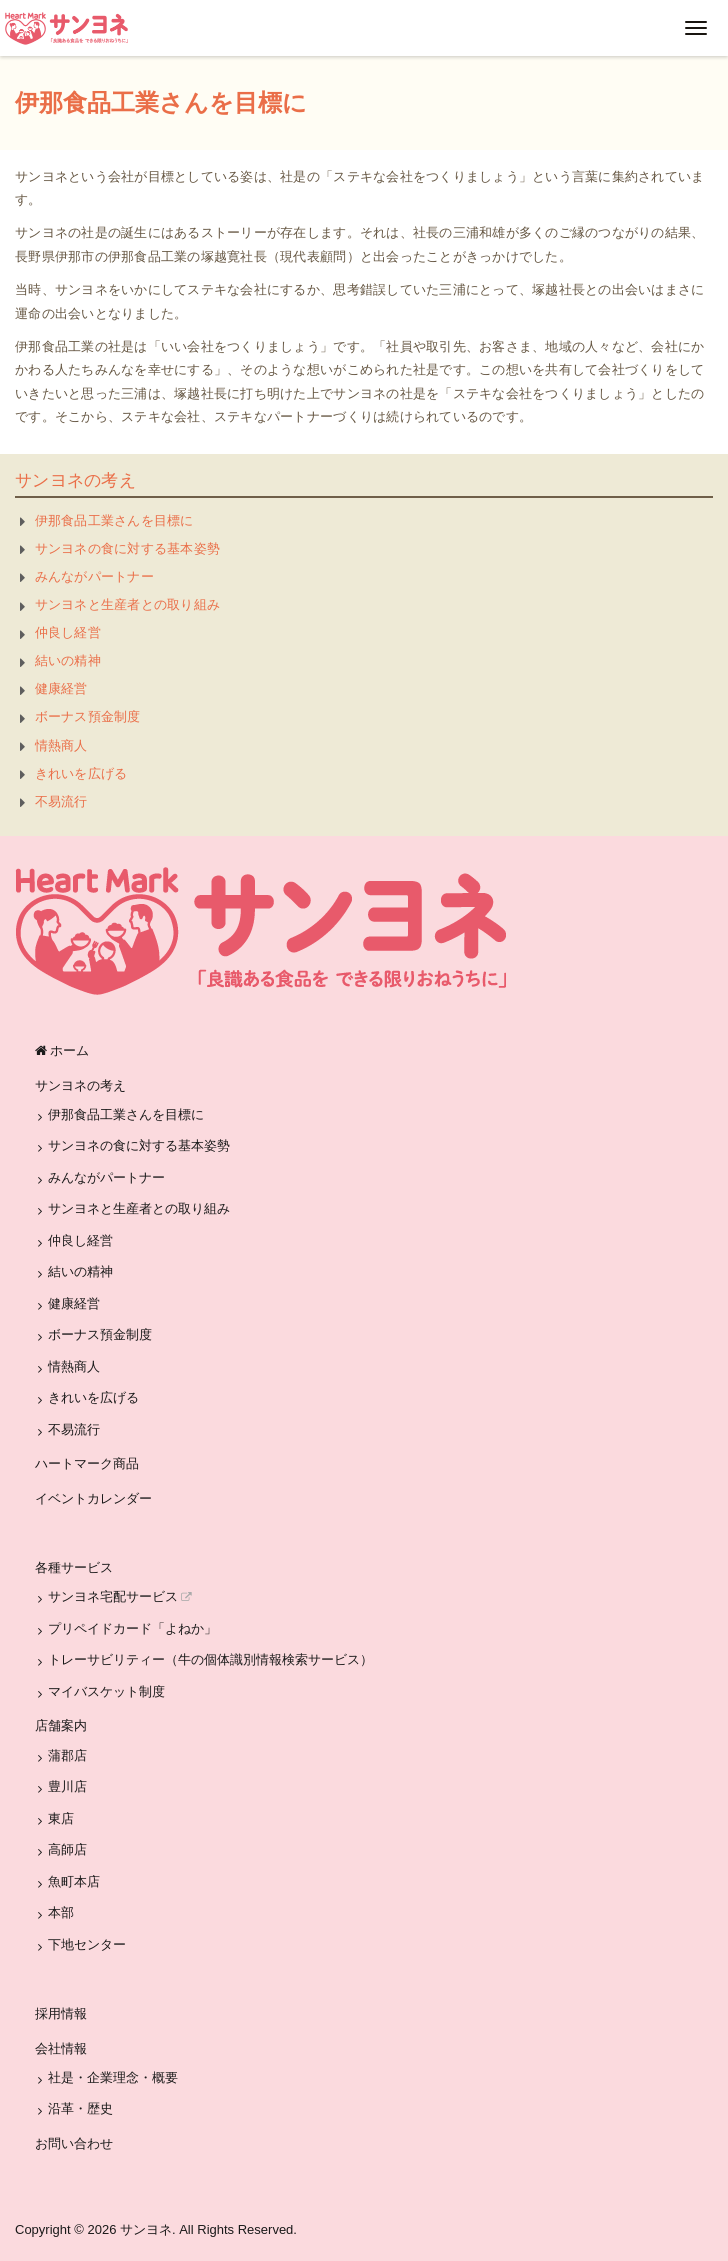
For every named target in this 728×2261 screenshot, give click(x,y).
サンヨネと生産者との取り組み (128, 604)
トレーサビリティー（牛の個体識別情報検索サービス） (210, 1659)
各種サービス (74, 1567)
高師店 (67, 1849)
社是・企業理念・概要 (113, 2077)
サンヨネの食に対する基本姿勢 (128, 548)
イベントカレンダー (93, 1498)
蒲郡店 (67, 1755)
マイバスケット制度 (106, 1691)
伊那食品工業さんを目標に (114, 520)
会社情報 (61, 2048)
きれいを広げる (81, 773)
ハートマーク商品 (87, 1463)
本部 (61, 1912)
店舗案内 (61, 1725)
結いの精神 (68, 660)
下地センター (87, 1944)
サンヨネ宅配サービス (120, 1596)
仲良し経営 (68, 632)
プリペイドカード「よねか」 (132, 1628)
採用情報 (61, 2013)
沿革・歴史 (80, 2108)
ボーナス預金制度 (88, 716)
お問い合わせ (74, 2143)
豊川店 (67, 1786)
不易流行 (61, 801)
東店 (61, 1818)
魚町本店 (74, 1881)
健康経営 (61, 688)
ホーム (62, 1050)
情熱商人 (61, 745)
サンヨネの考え (75, 480)
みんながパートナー (94, 576)
